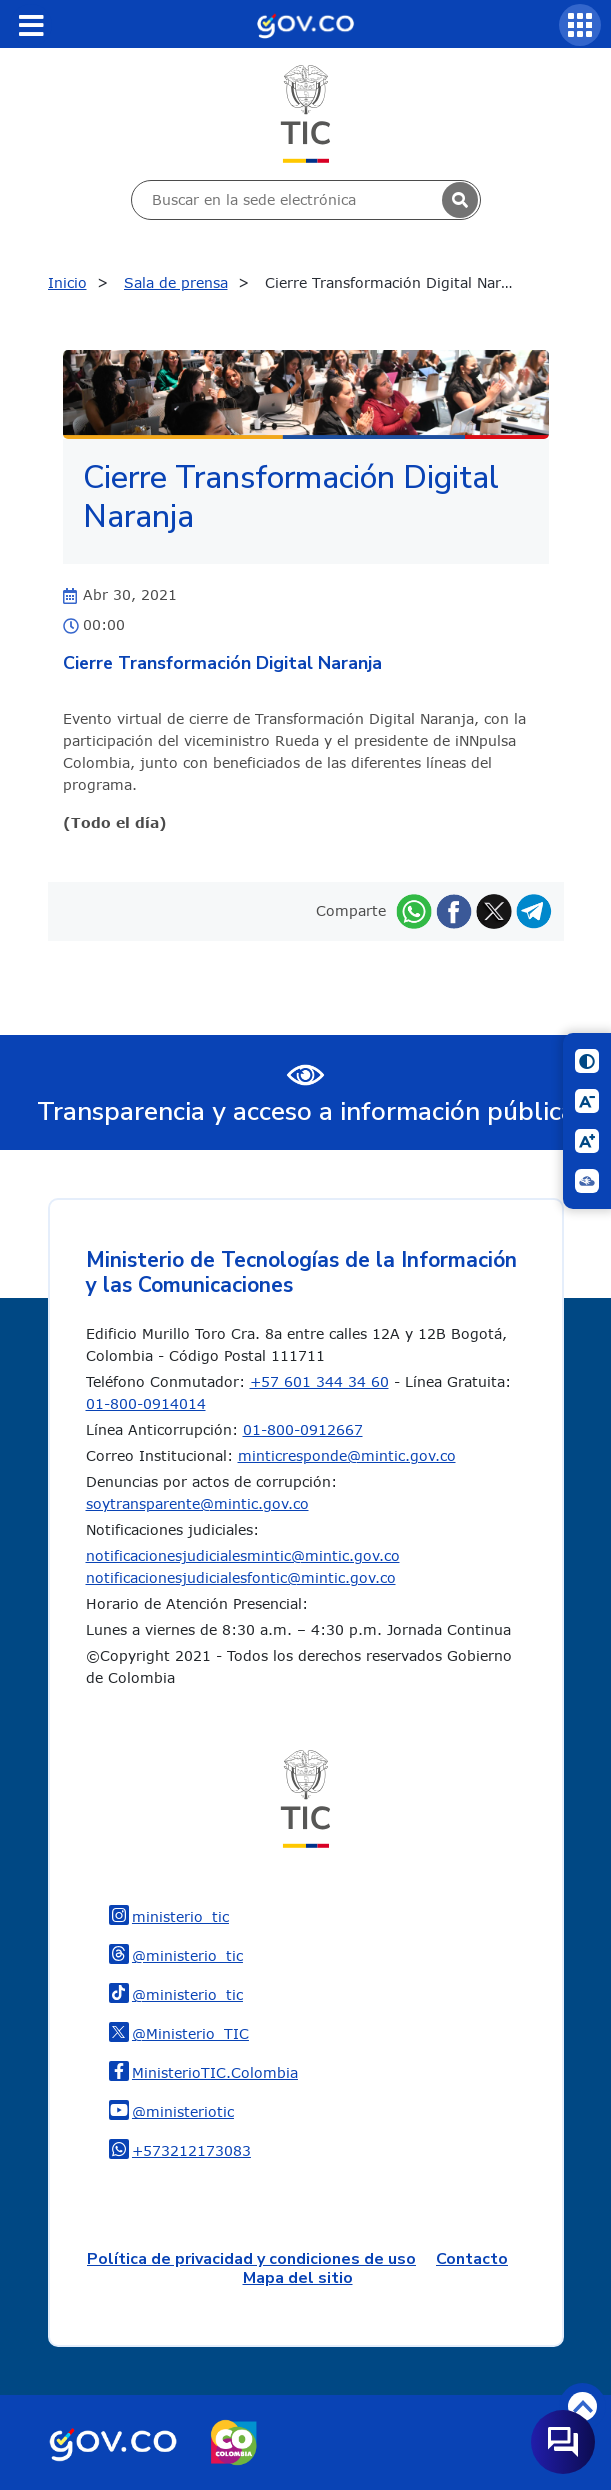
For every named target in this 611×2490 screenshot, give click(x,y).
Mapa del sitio (298, 2278)
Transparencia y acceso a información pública (306, 1111)
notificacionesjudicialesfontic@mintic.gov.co (241, 1577)
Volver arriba (582, 2406)
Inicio (67, 282)
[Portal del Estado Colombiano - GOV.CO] (305, 24)
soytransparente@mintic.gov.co (197, 1503)
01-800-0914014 (146, 1403)
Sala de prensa (176, 282)
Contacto (472, 2259)
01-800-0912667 (303, 1429)
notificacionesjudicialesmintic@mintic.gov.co (243, 1555)
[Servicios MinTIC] (580, 25)
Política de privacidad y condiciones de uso (251, 2259)
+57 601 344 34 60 (319, 1381)
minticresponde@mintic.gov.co (347, 1455)
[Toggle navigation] (31, 25)
